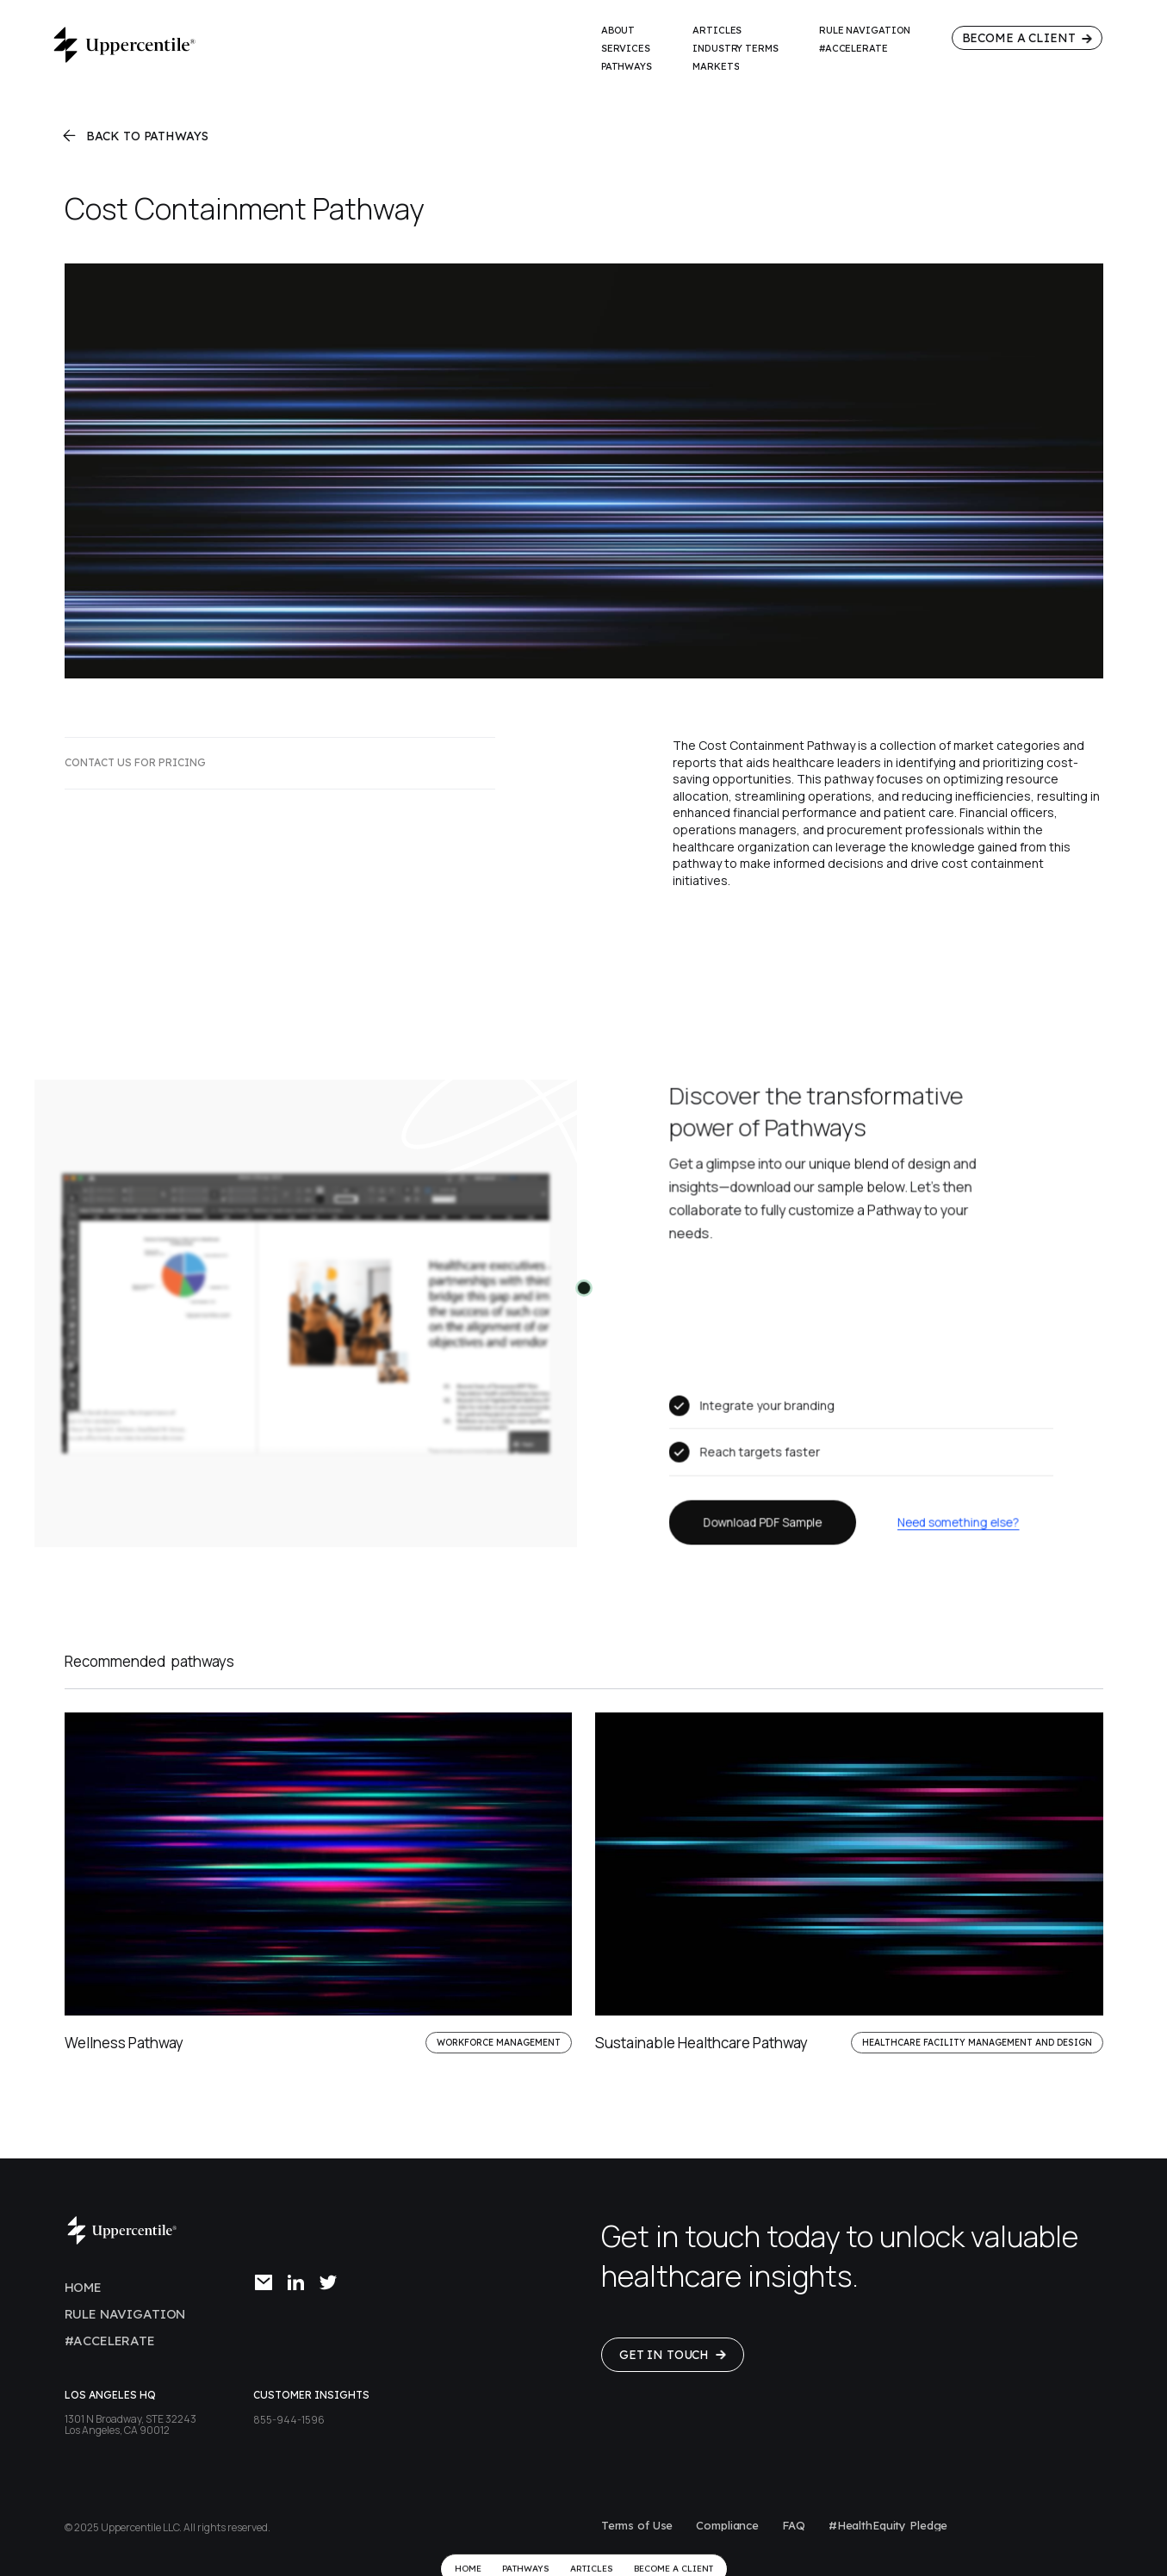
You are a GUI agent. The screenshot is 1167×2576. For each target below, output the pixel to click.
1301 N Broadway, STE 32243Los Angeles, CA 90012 (130, 2424)
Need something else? (956, 1518)
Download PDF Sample (764, 1518)
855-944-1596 (289, 2419)
